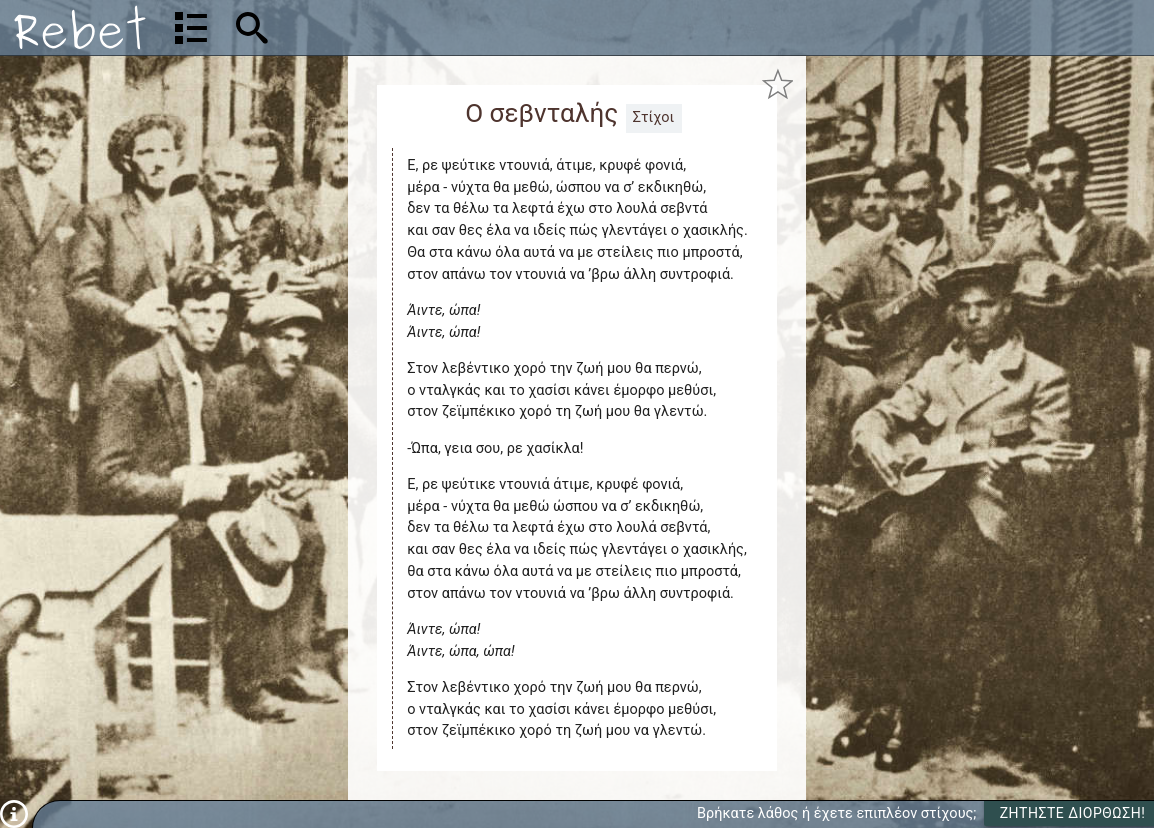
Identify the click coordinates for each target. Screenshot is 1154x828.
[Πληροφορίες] (14, 813)
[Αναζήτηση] (380, 27)
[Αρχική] (80, 27)
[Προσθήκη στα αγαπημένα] (777, 84)
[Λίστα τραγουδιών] (191, 28)
